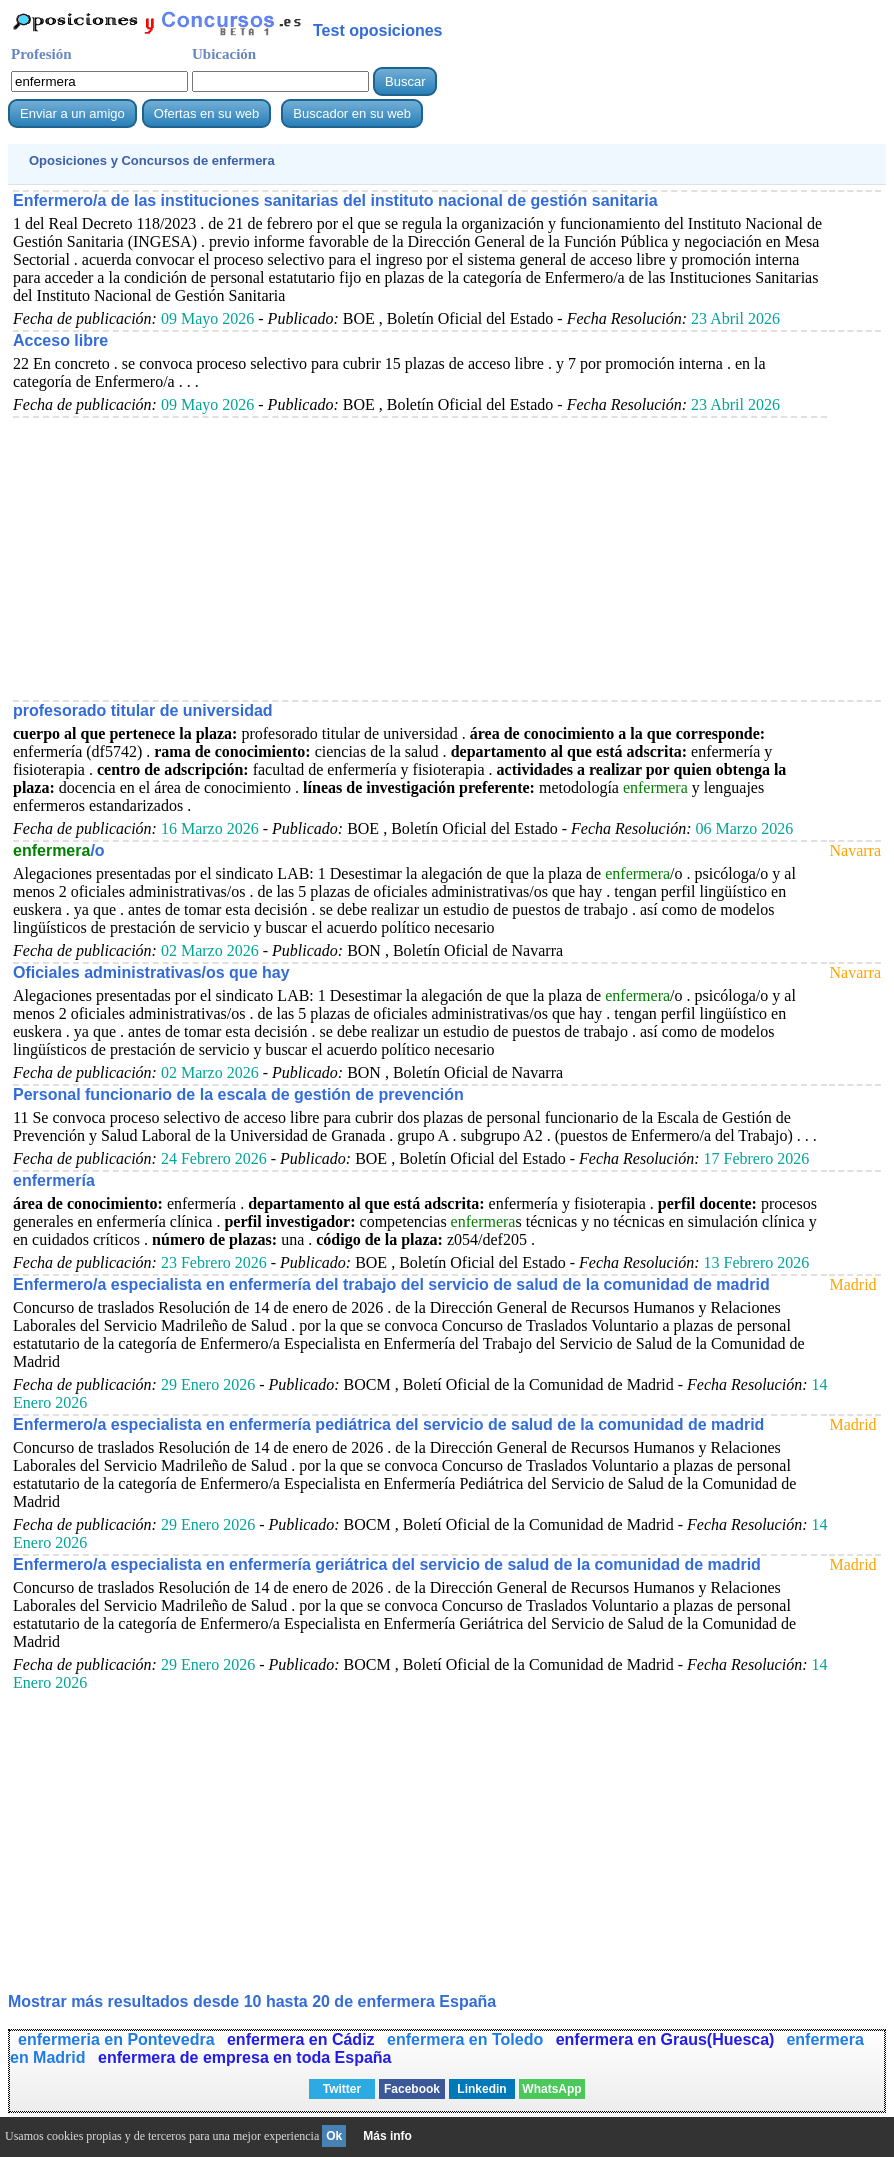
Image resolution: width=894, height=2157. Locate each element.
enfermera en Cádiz (303, 2039)
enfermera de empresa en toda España (244, 2057)
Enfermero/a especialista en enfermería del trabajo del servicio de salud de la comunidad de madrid (391, 1284)
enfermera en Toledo (467, 2039)
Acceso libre (60, 340)
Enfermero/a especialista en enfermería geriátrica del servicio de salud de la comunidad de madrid (387, 1564)
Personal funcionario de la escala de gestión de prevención (238, 1094)
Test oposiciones (378, 30)
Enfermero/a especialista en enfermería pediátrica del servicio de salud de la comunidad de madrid (388, 1424)
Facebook (412, 2089)
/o (59, 850)
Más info (387, 2136)
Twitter (342, 2089)
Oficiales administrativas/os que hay (151, 972)
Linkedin (481, 2089)
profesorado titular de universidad (143, 710)
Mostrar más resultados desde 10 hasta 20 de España (252, 2001)
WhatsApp (551, 2089)
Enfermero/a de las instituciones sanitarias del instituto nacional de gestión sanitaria (335, 200)
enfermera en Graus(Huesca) (665, 2039)
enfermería (54, 1180)
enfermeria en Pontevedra (118, 2039)
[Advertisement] (420, 558)
